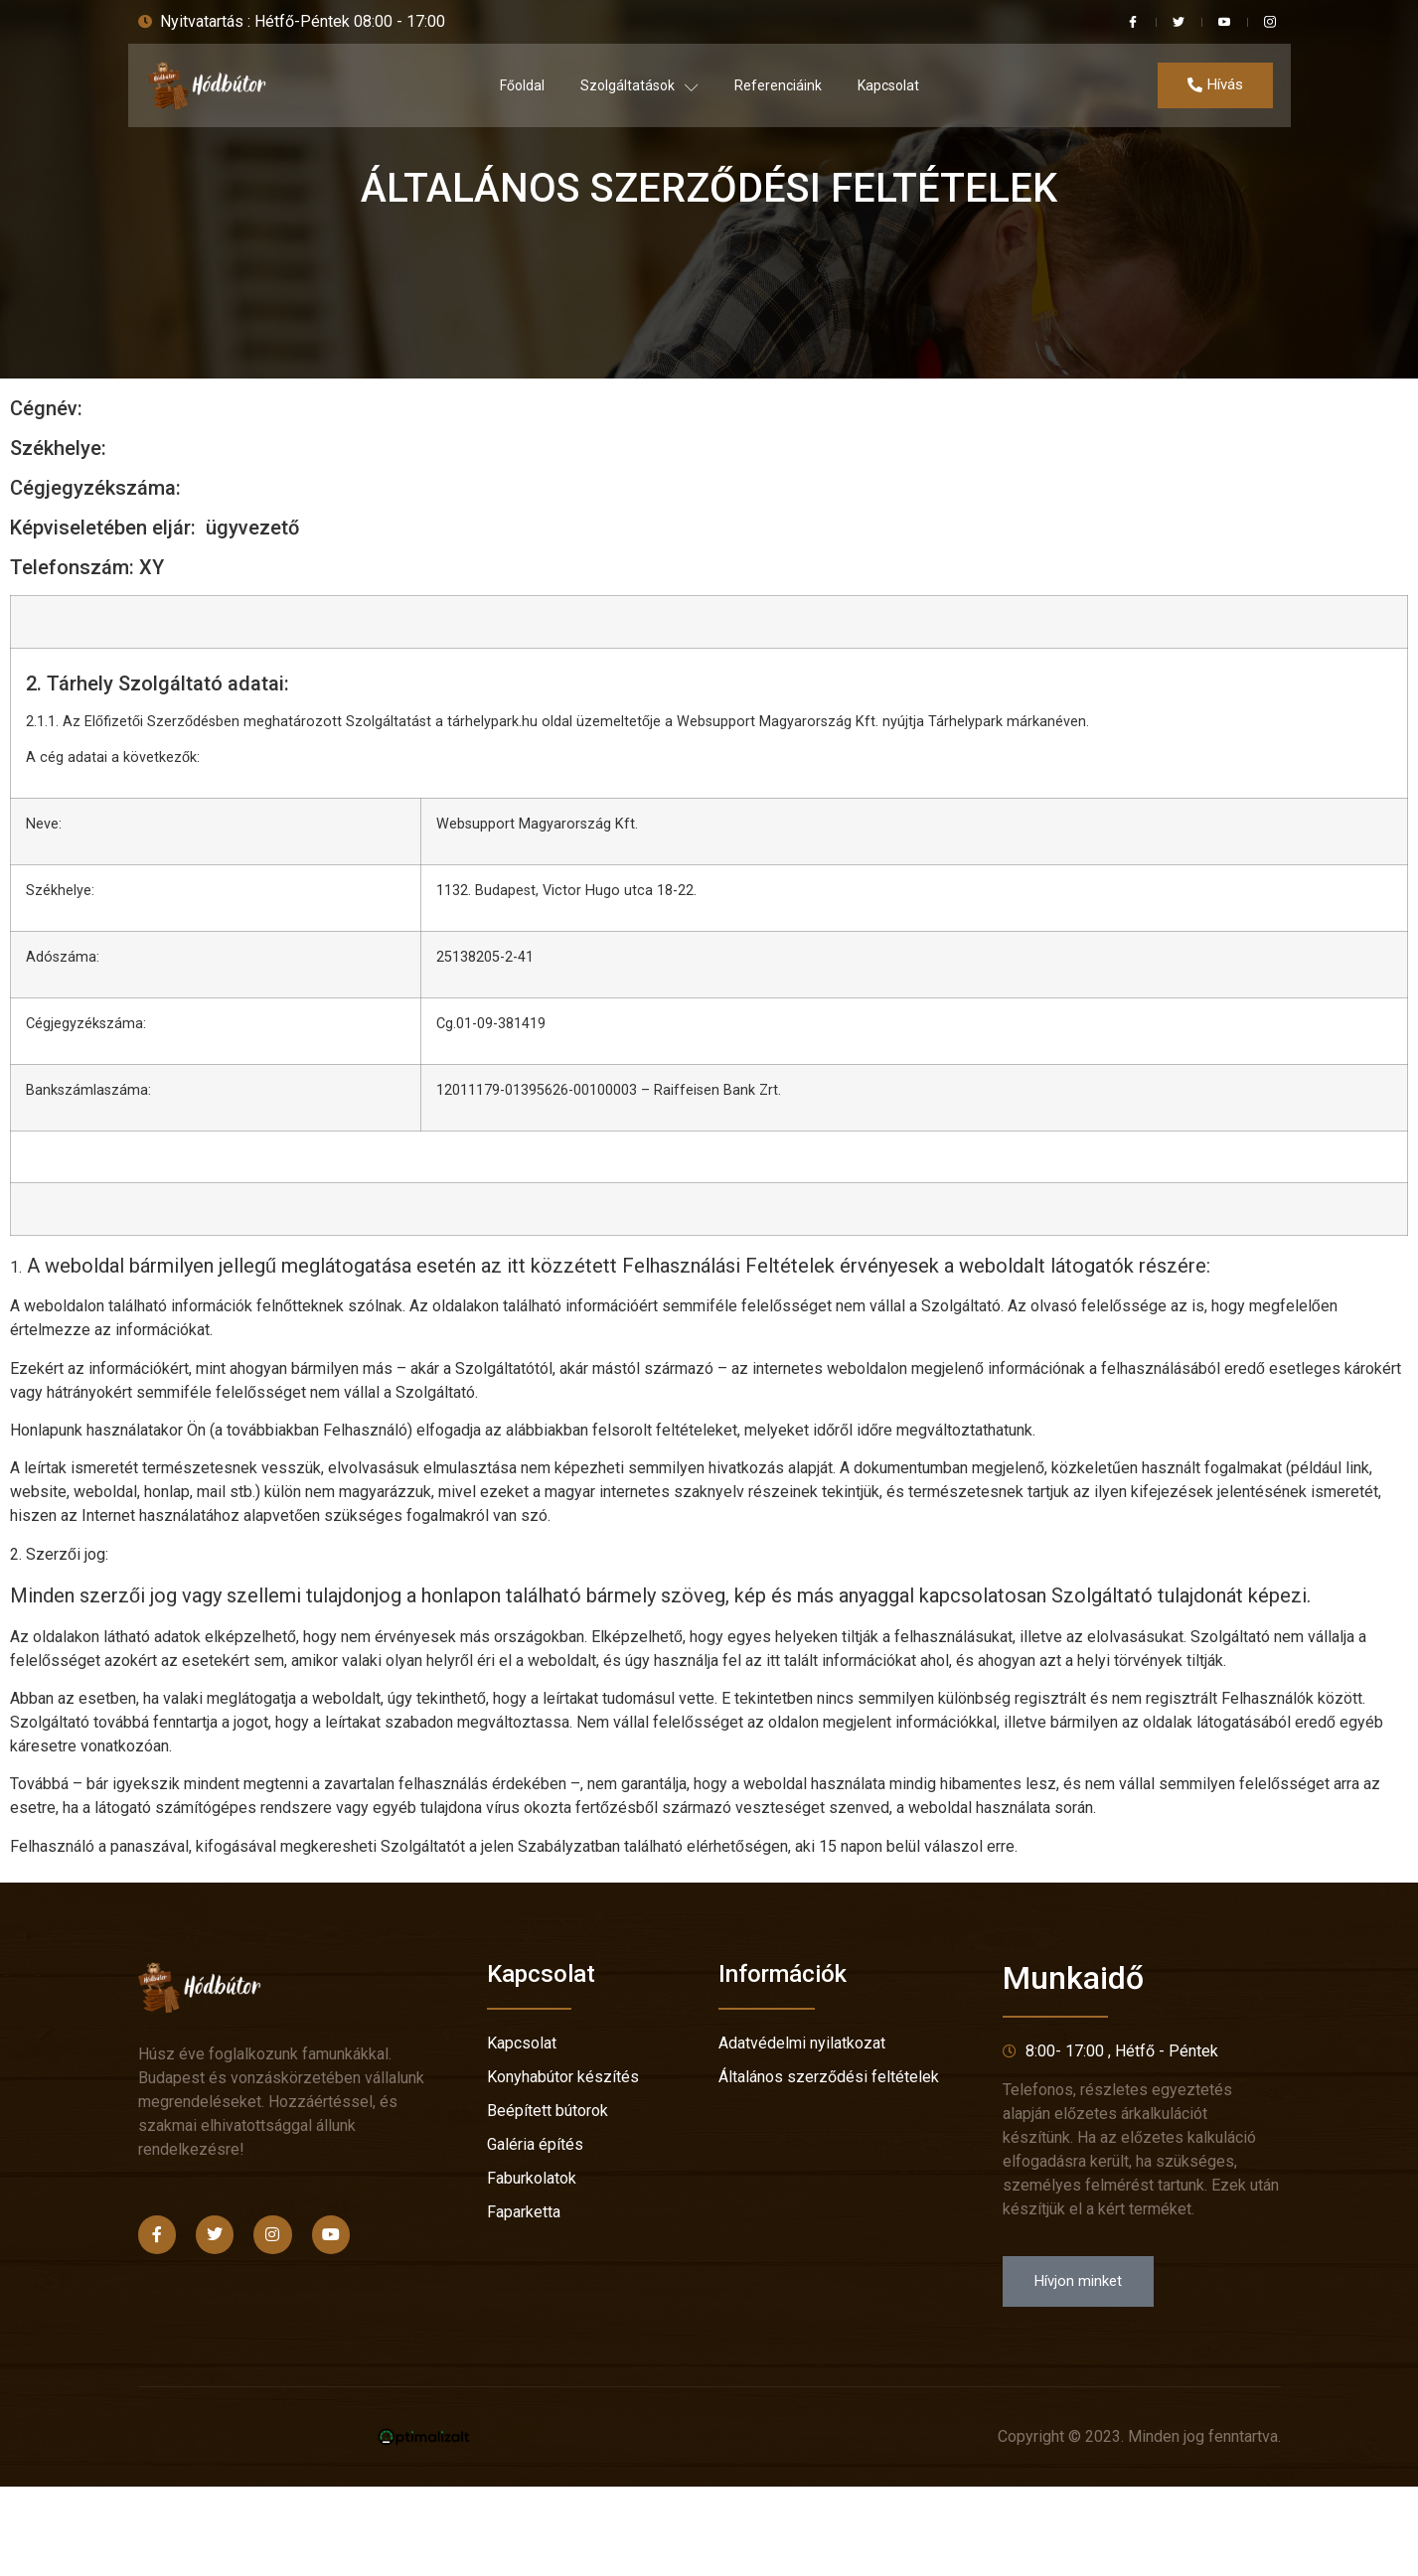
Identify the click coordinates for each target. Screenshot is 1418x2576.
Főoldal (522, 85)
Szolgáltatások (639, 85)
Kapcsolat (888, 85)
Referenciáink (778, 85)
